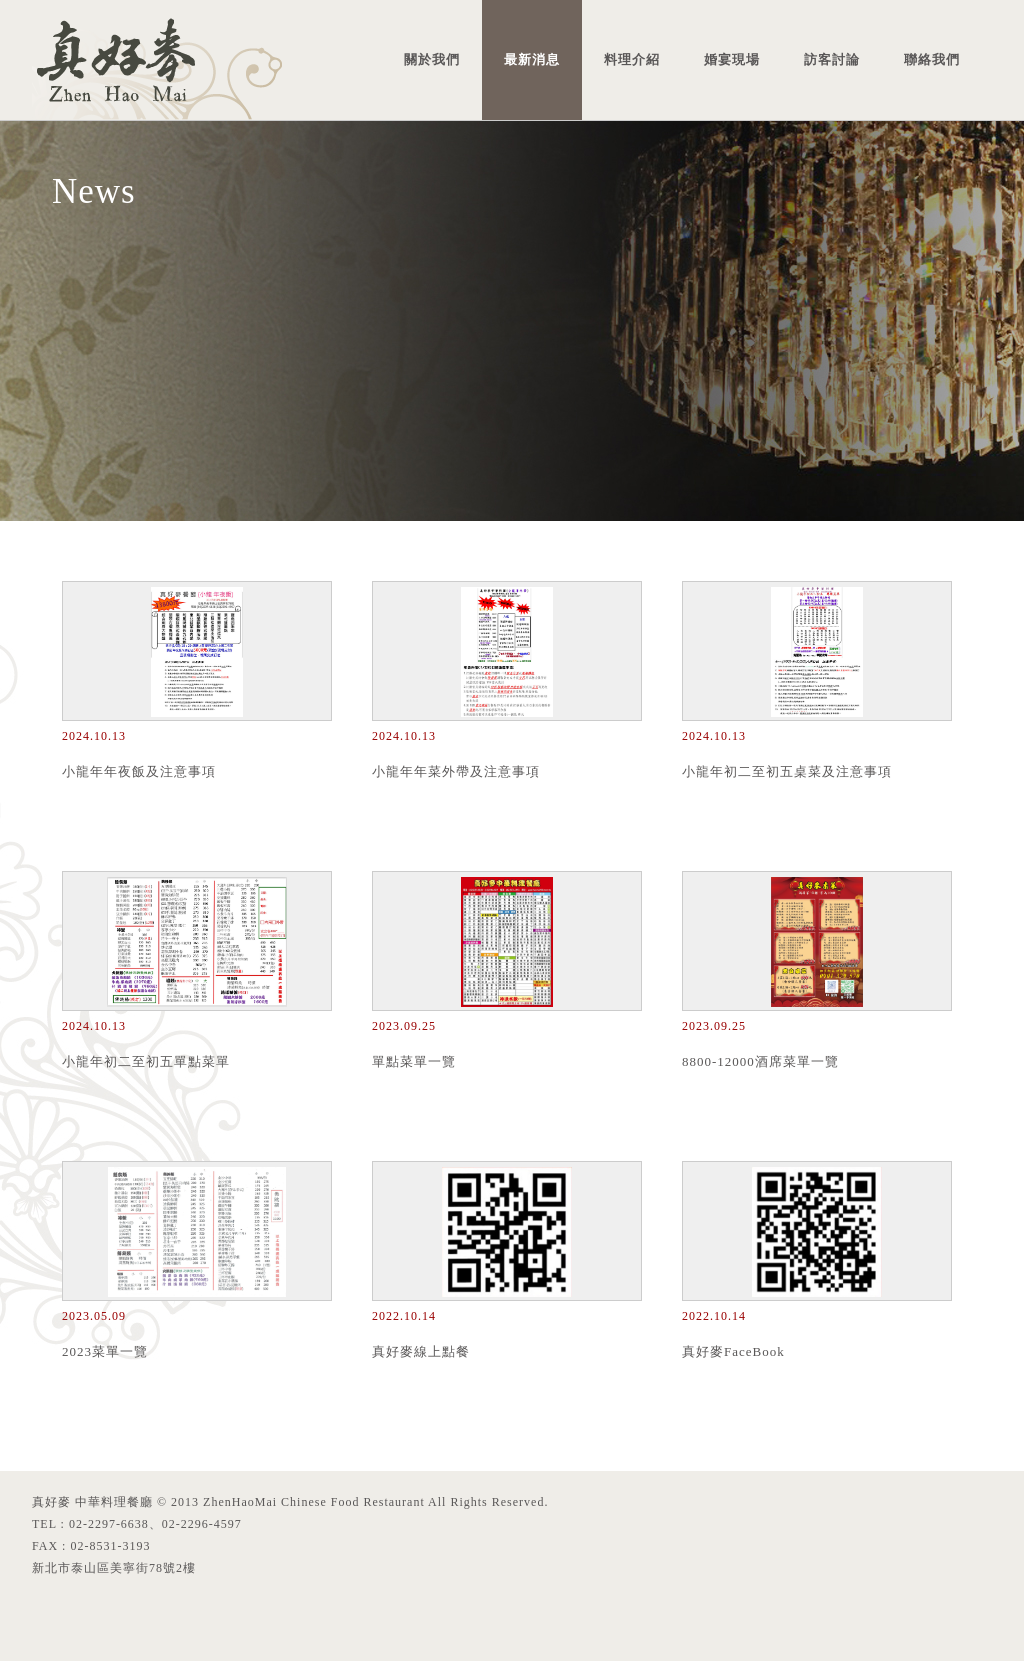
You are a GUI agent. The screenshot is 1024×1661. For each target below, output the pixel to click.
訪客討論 (832, 59)
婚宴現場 (732, 59)
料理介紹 (632, 59)
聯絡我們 (932, 59)
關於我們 (432, 59)
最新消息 (532, 59)
